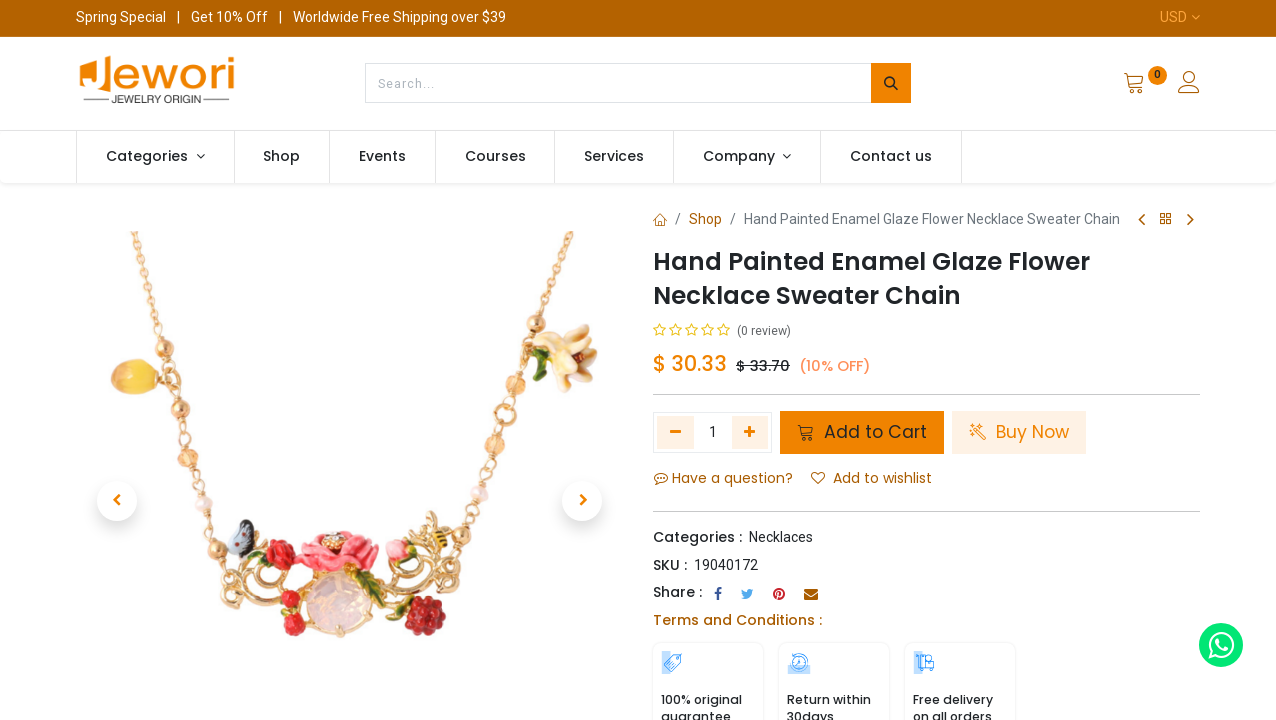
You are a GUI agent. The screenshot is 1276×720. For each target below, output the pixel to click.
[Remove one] (675, 432)
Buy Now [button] (1019, 432)
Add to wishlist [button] (871, 478)
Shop (705, 219)
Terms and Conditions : (737, 620)
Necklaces (781, 537)
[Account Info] (1189, 85)
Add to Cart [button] (862, 432)
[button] (117, 477)
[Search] (891, 83)
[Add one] (750, 432)
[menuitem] (282, 157)
